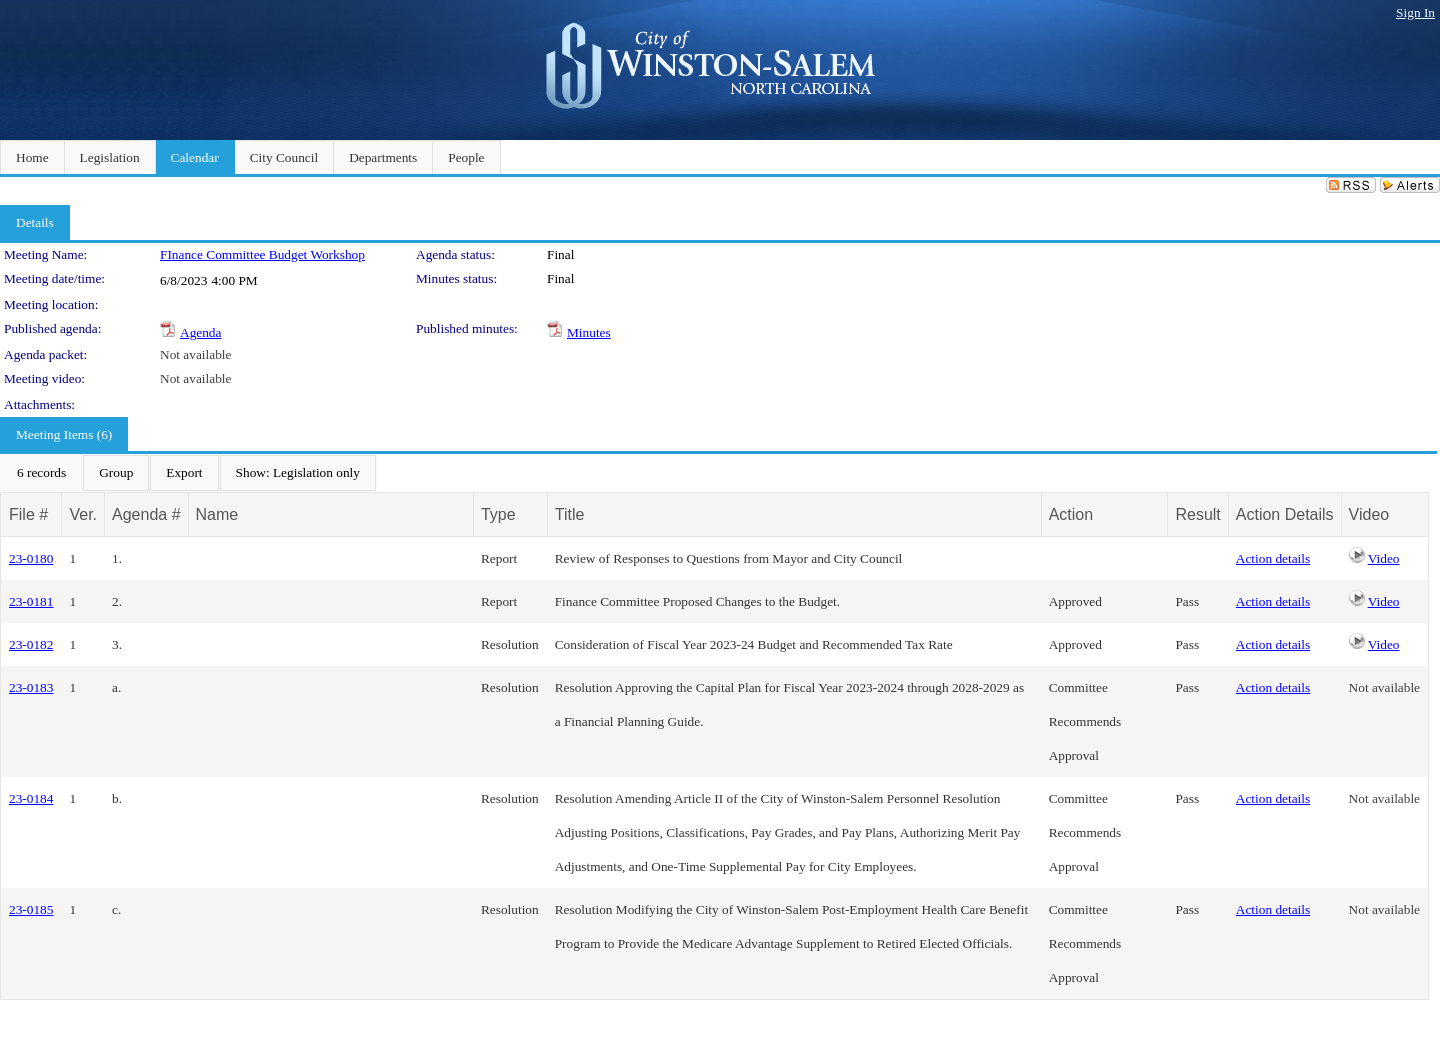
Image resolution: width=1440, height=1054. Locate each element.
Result (1197, 514)
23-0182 (31, 644)
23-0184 (31, 798)
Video (1384, 558)
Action (1071, 514)
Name (217, 514)
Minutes (589, 332)
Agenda (200, 332)
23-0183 (31, 687)
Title (570, 514)
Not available (195, 354)
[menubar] (188, 473)
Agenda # (146, 514)
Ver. (83, 514)
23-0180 (31, 558)
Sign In (1415, 12)
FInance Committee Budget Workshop (262, 254)
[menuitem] (41, 473)
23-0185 (31, 909)
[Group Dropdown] (116, 473)
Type (498, 514)
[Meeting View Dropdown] (298, 473)
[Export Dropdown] (184, 473)
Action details (1273, 558)
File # (28, 514)
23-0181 (31, 601)
